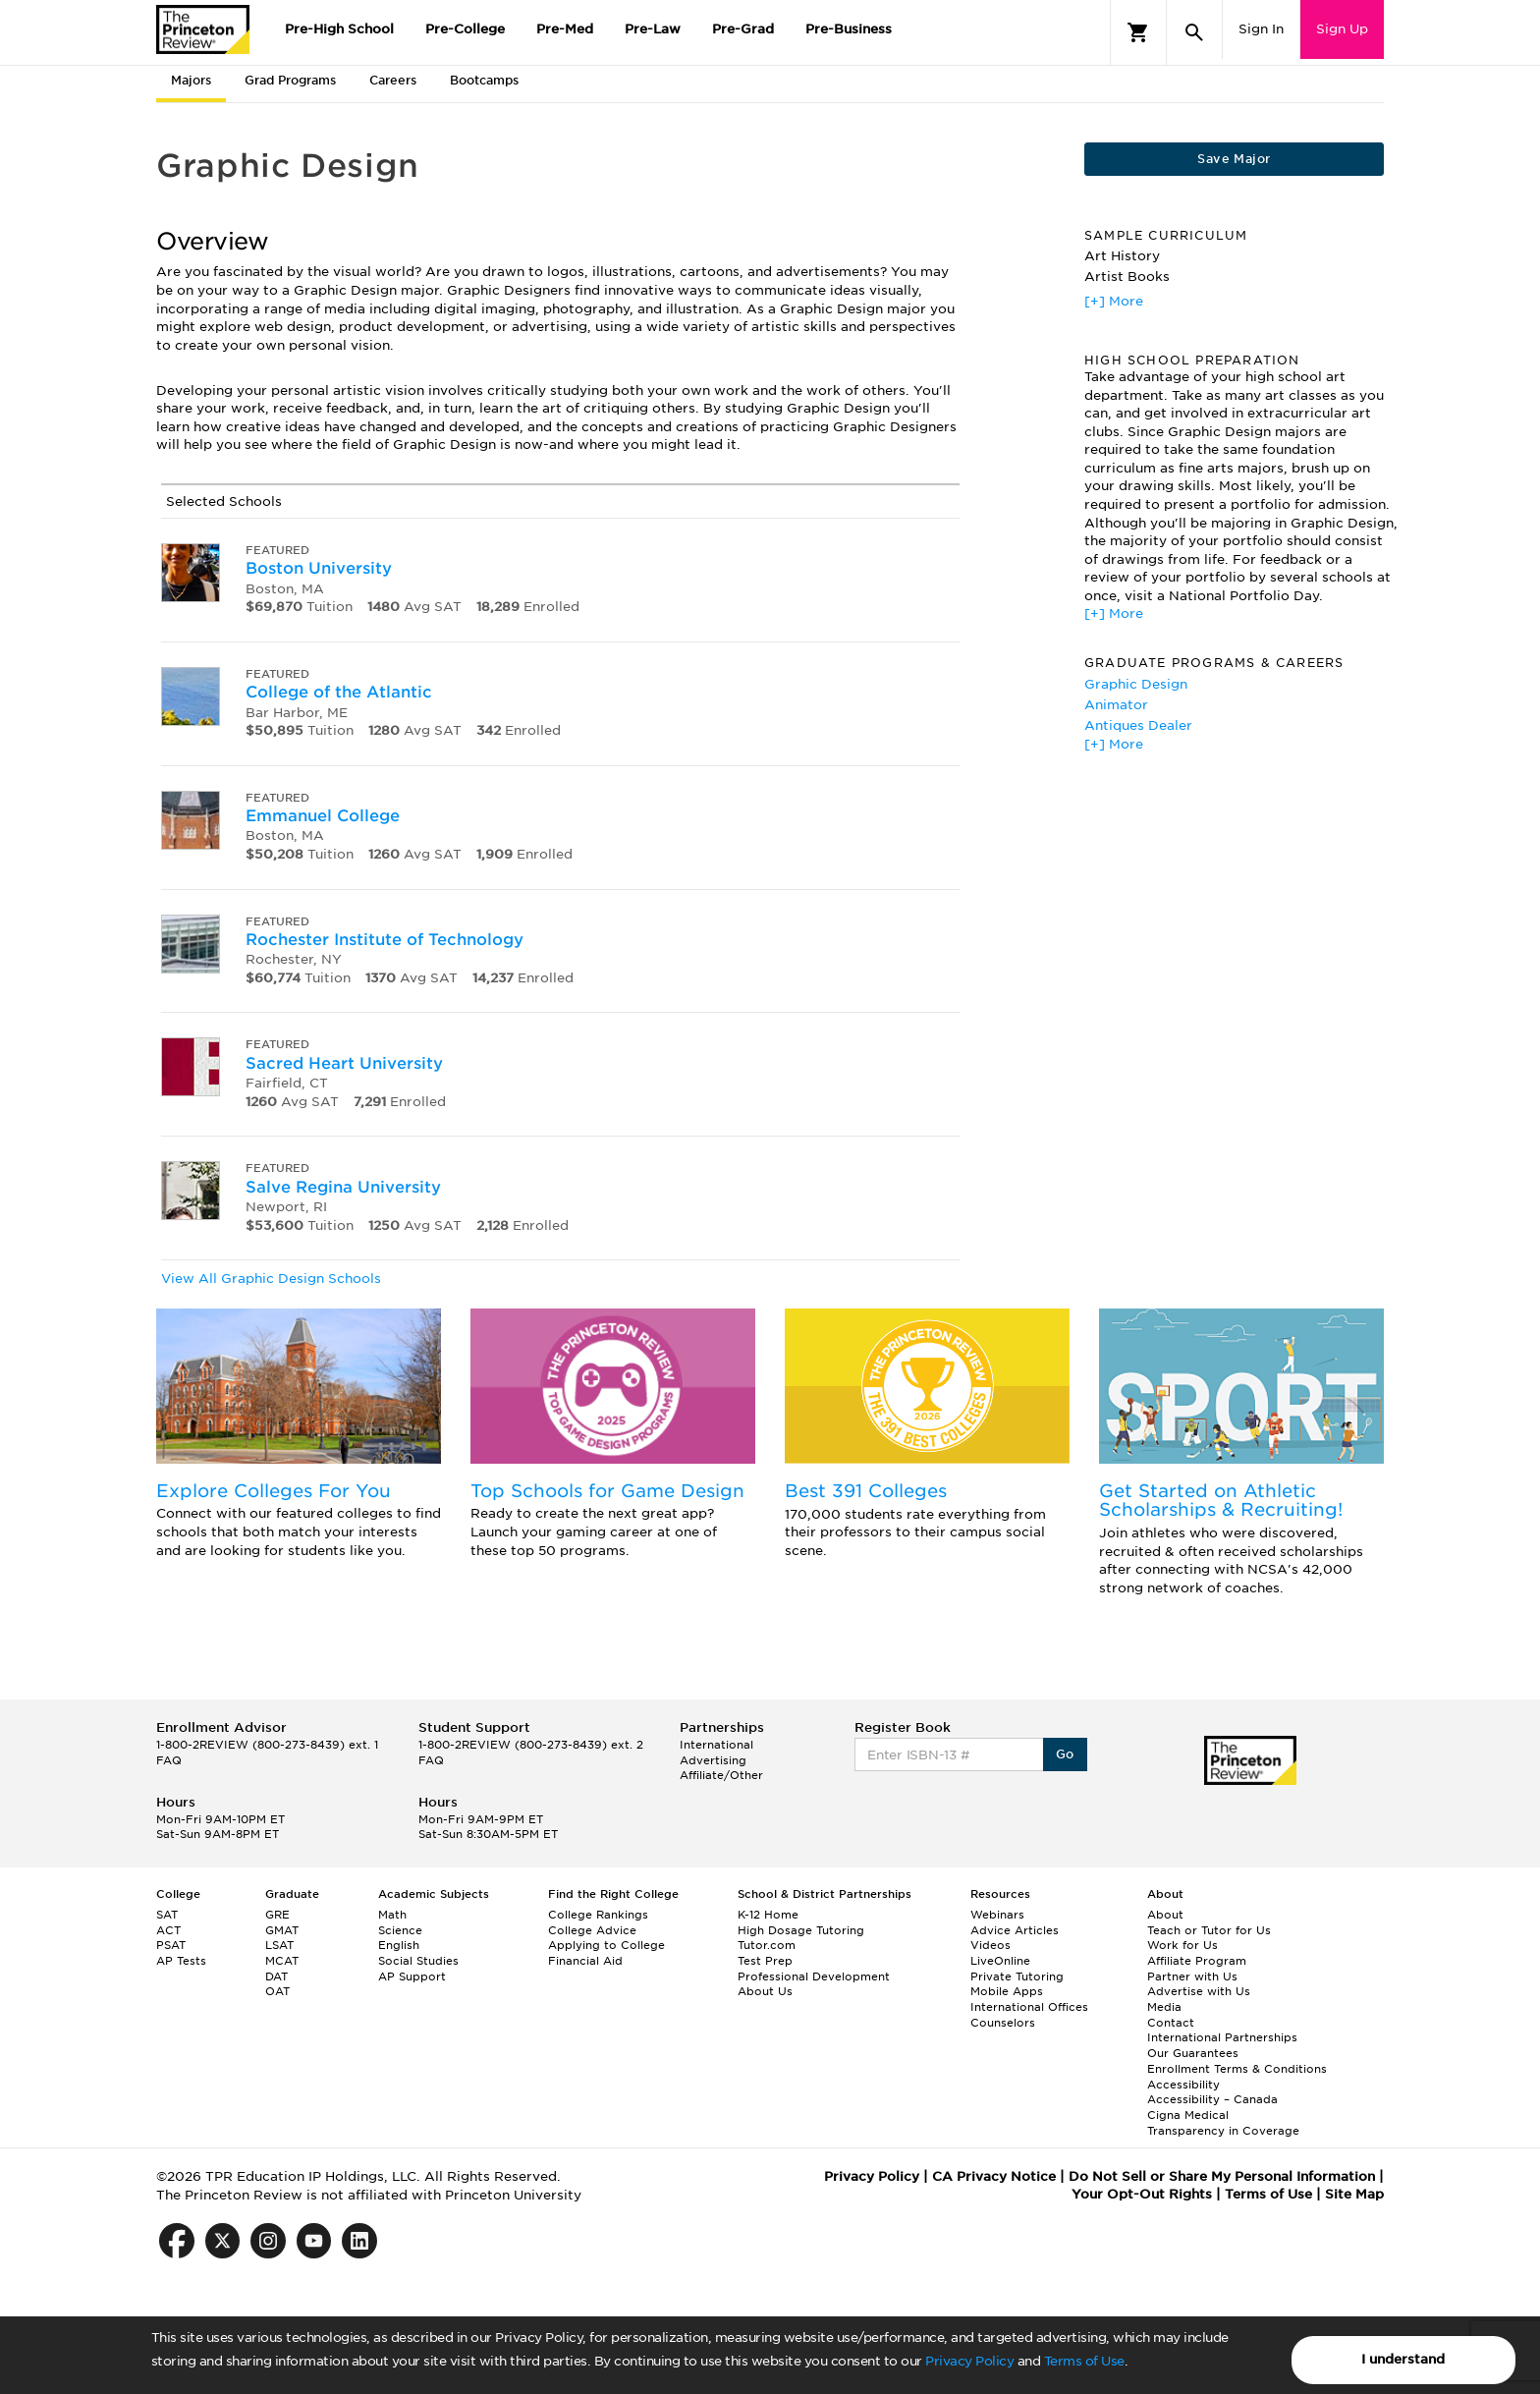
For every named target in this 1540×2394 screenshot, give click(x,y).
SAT (167, 1914)
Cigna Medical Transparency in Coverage (1223, 2123)
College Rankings (598, 1914)
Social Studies (418, 1961)
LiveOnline (1000, 1961)
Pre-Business (848, 29)
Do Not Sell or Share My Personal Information (1222, 2176)
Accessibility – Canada (1212, 2099)
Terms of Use (1084, 2361)
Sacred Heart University (344, 1063)
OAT (277, 1991)
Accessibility (1183, 2084)
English (398, 1945)
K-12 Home (768, 1914)
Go (1065, 1754)
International (716, 1745)
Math (392, 1914)
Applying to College (606, 1945)
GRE (277, 1914)
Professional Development (814, 1976)
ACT (168, 1930)
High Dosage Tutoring (801, 1930)
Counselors (1002, 2023)
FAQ (169, 1760)
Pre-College (465, 29)
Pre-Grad (743, 29)
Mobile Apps (1006, 1991)
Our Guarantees (1192, 2053)
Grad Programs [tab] (290, 80)
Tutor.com (767, 1945)
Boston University (319, 568)
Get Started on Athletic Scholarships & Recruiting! (1221, 1500)
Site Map (1354, 2194)
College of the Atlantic (339, 692)
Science (400, 1930)
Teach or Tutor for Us (1209, 1930)
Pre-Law (653, 29)
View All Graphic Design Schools (271, 1278)
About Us (765, 1991)
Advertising (713, 1760)
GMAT (282, 1930)
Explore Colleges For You (273, 1490)
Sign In (1261, 29)
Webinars (997, 1914)
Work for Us (1182, 1945)
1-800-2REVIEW (267, 1745)
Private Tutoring (1017, 1976)
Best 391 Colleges (866, 1490)
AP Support (412, 1976)
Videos (990, 1945)
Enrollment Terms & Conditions (1237, 2069)
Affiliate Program (1196, 1961)
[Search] (1194, 32)
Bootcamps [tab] (484, 80)
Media (1164, 2007)
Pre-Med (564, 29)
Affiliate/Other (721, 1775)
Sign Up (1342, 29)
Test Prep (765, 1961)
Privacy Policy (969, 2361)
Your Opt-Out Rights (1142, 2194)
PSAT (171, 1945)
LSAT (279, 1945)
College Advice (592, 1930)
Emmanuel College (323, 816)
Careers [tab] (392, 80)
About (1165, 1914)
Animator (1116, 704)
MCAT (282, 1961)
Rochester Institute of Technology (384, 939)
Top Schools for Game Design (607, 1490)
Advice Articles (1014, 1930)
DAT (276, 1976)
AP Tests (181, 1961)
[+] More (1113, 301)
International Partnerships (1222, 2037)
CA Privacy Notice (994, 2176)
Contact (1170, 2023)
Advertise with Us (1198, 1991)
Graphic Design (1135, 684)
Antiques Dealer (1138, 725)
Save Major (1233, 158)
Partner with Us (1192, 1976)
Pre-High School (339, 29)
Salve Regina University (343, 1187)
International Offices (1029, 2007)
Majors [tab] (191, 80)
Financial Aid (585, 1961)
